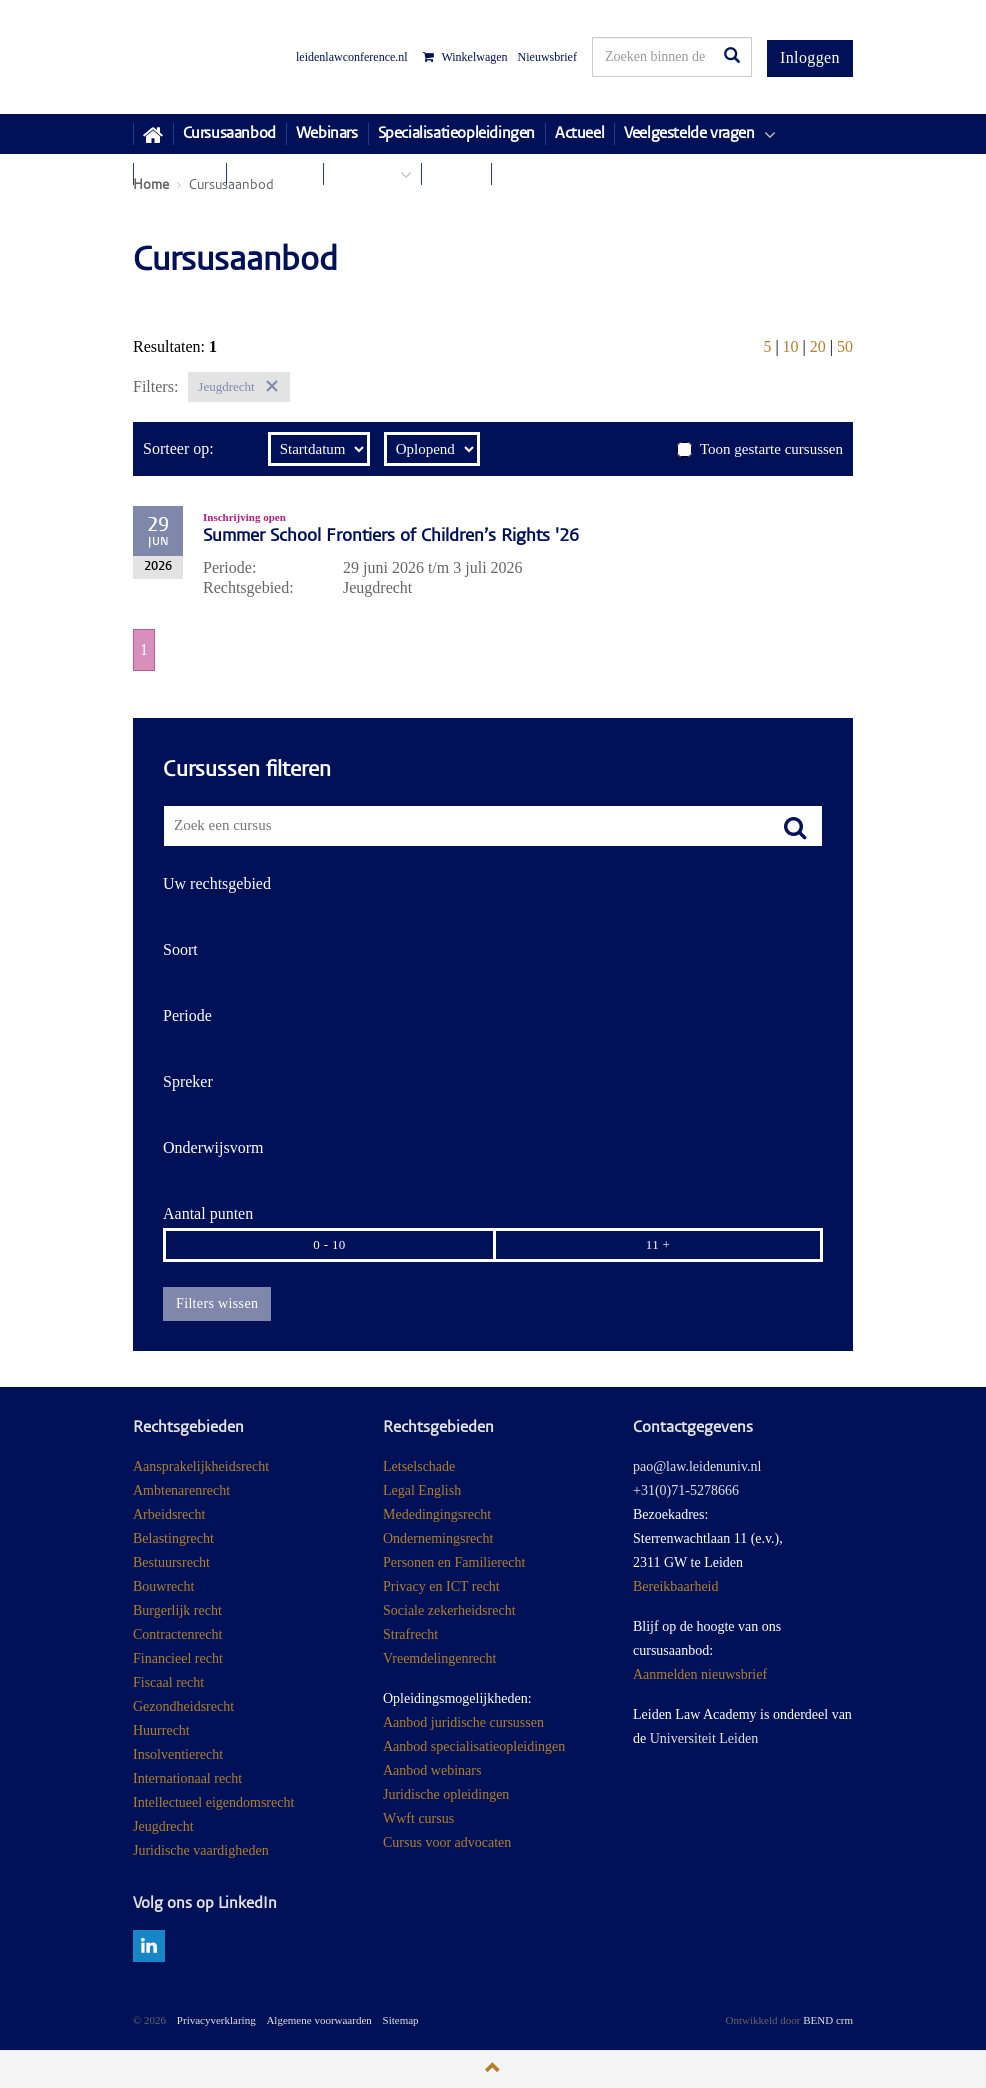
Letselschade (419, 1466)
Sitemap (401, 2020)
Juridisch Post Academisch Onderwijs (207, 57)
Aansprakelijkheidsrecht (201, 1466)
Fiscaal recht (168, 1682)
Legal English (422, 1490)
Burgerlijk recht (177, 1610)
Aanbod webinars (432, 1770)
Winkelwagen (465, 57)
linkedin (149, 1946)
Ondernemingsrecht (438, 1538)
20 (818, 346)
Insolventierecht (178, 1754)
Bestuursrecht (171, 1562)
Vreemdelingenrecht (439, 1658)
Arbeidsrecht (169, 1514)
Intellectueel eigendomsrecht (213, 1802)
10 (791, 346)
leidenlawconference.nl (352, 57)
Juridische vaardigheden (201, 1850)
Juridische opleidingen (446, 1794)
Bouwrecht (163, 1586)
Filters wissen (217, 1303)
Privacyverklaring (216, 2020)
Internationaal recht (187, 1778)
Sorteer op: (178, 448)
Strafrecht (410, 1634)
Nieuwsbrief (547, 57)
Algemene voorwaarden (318, 2020)
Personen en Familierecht (454, 1562)
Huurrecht (161, 1730)
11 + (658, 1244)
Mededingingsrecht (437, 1514)
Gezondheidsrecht (183, 1706)
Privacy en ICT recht (441, 1586)
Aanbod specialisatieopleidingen (474, 1746)
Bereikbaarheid (676, 1586)
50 (845, 346)
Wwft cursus (418, 1818)
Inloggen (810, 57)
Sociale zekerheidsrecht (449, 1610)
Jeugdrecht (163, 1826)
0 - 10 (329, 1244)
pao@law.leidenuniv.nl (697, 1466)
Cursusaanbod (229, 134)
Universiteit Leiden (704, 1738)
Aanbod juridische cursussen (463, 1722)
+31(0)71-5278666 (686, 1490)
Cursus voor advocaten (447, 1842)
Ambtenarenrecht (181, 1490)
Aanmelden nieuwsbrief (700, 1674)
